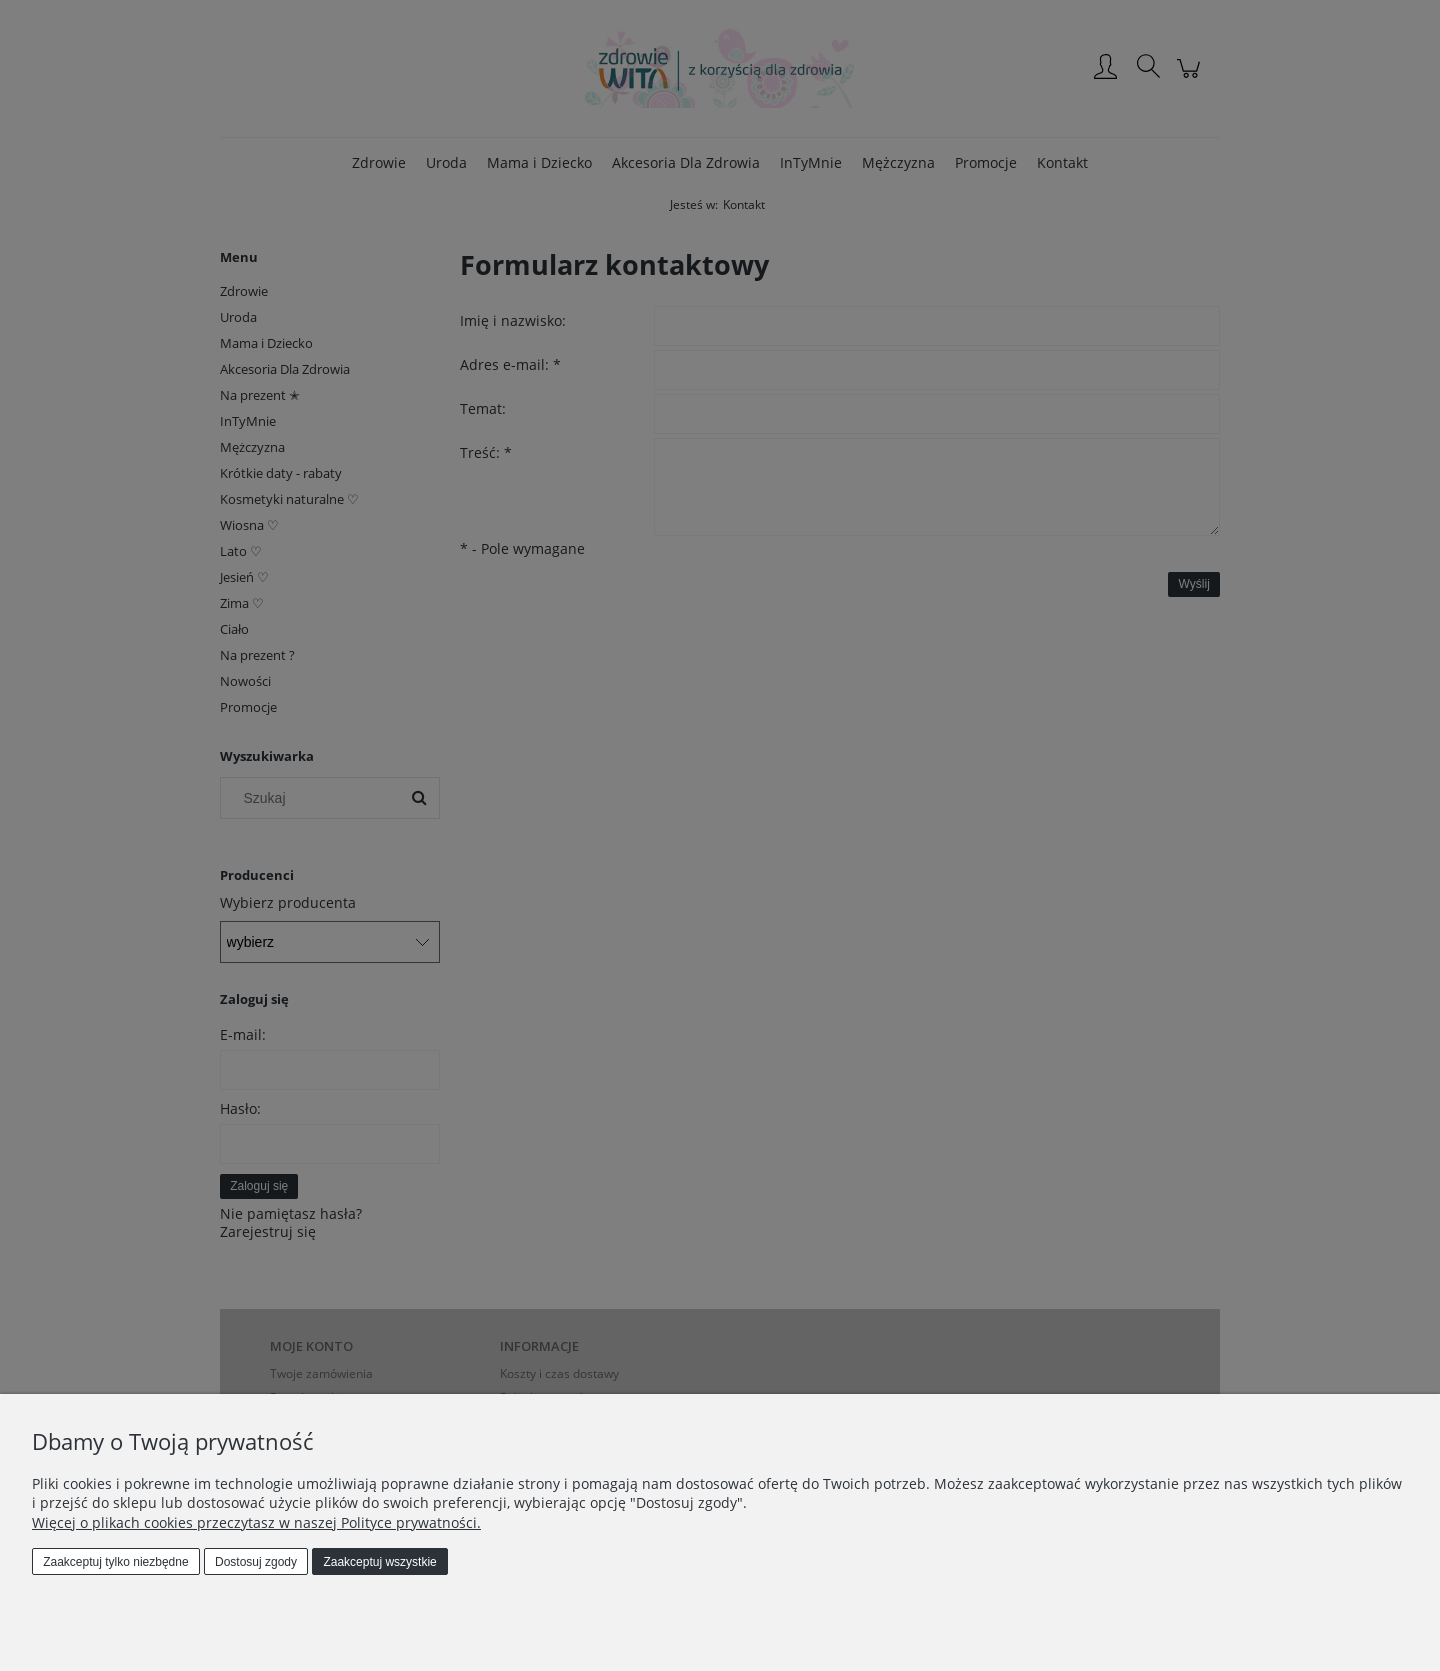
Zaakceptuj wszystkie (379, 1562)
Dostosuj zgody (256, 1562)
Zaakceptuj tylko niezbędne (115, 1562)
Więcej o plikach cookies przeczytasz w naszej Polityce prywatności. (256, 1522)
